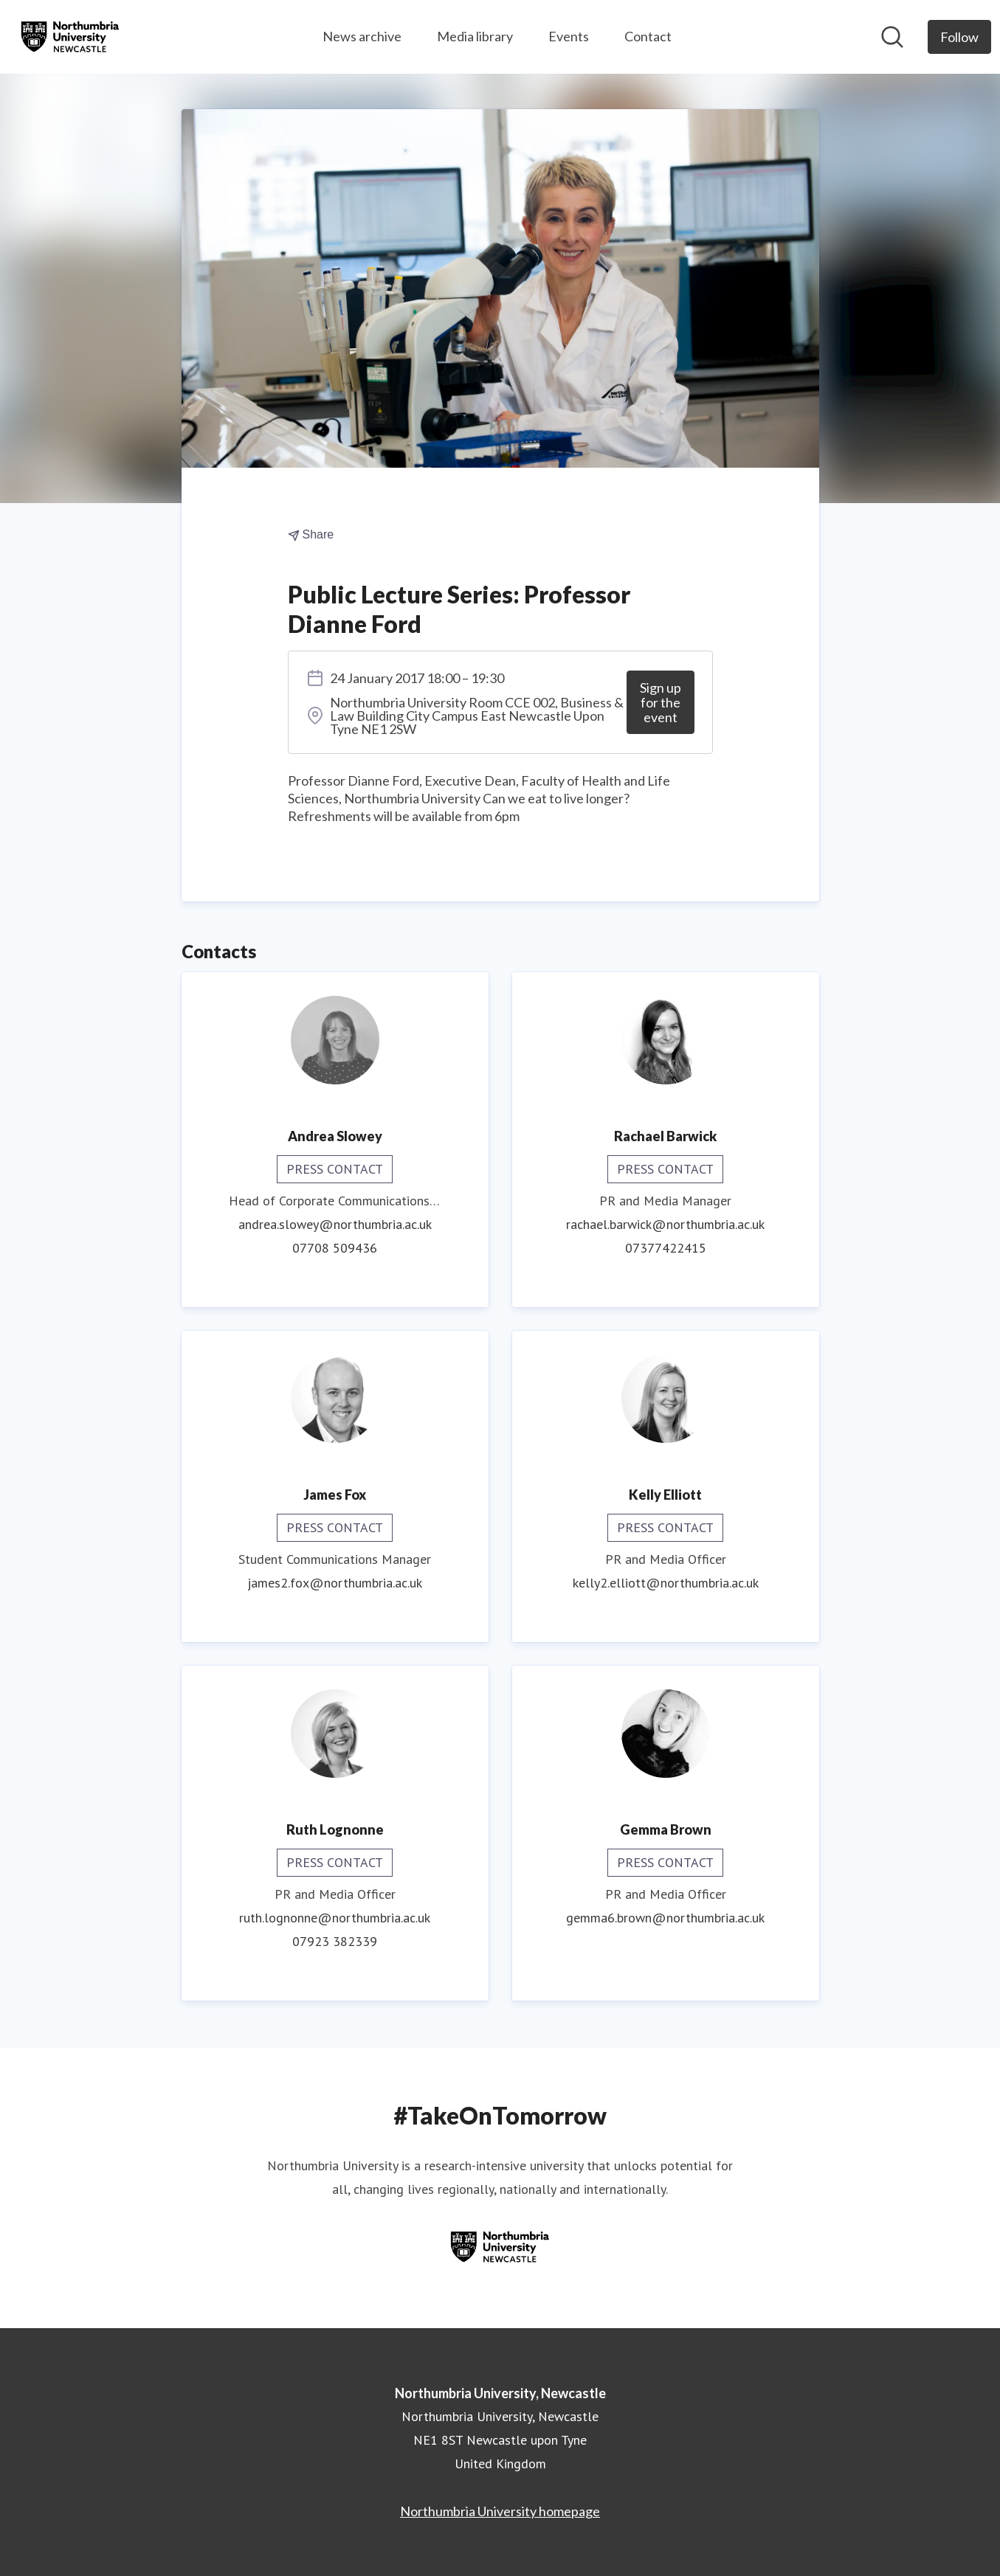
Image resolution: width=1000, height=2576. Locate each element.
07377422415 (665, 1247)
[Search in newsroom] (892, 37)
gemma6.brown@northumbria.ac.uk (665, 1917)
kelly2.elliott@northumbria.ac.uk (666, 1582)
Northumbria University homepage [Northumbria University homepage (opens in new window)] (500, 2511)
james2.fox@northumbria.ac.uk (334, 1582)
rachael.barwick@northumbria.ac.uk (665, 1224)
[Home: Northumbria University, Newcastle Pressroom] (70, 37)
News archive (362, 36)
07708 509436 (334, 1247)
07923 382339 (334, 1941)
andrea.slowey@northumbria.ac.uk (335, 1224)
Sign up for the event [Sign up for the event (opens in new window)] (660, 702)
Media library (475, 36)
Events (568, 36)
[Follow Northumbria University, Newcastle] (959, 37)
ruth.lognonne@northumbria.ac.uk (334, 1917)
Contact (648, 36)
